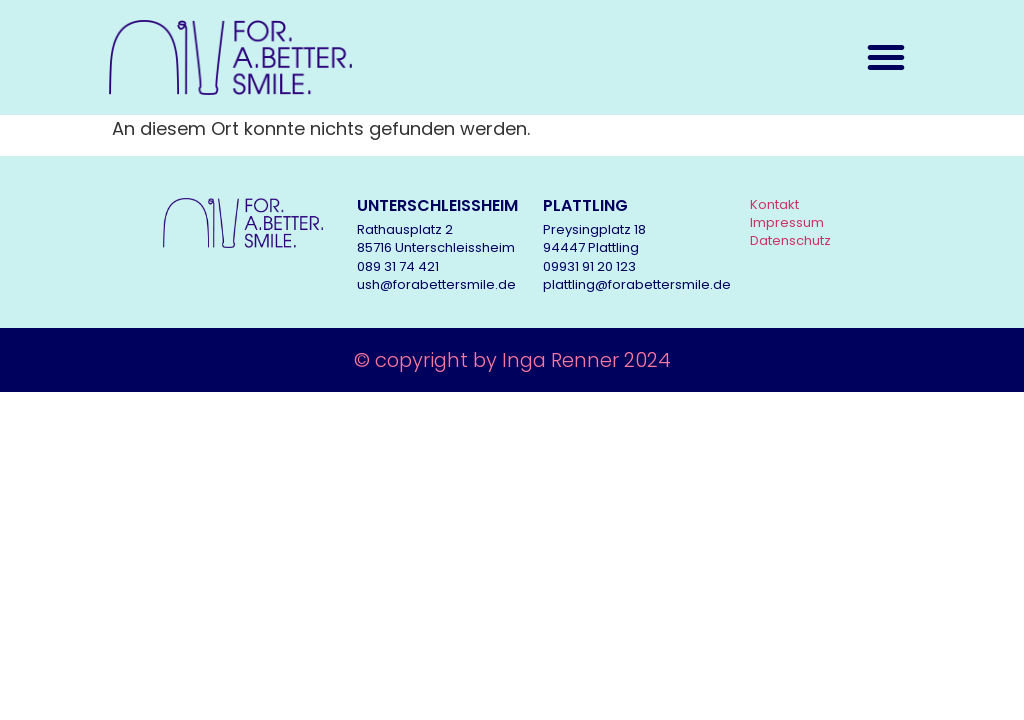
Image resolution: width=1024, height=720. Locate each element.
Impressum (787, 222)
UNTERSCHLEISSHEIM (437, 205)
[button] (886, 57)
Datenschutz (790, 240)
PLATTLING (585, 205)
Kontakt (774, 204)
